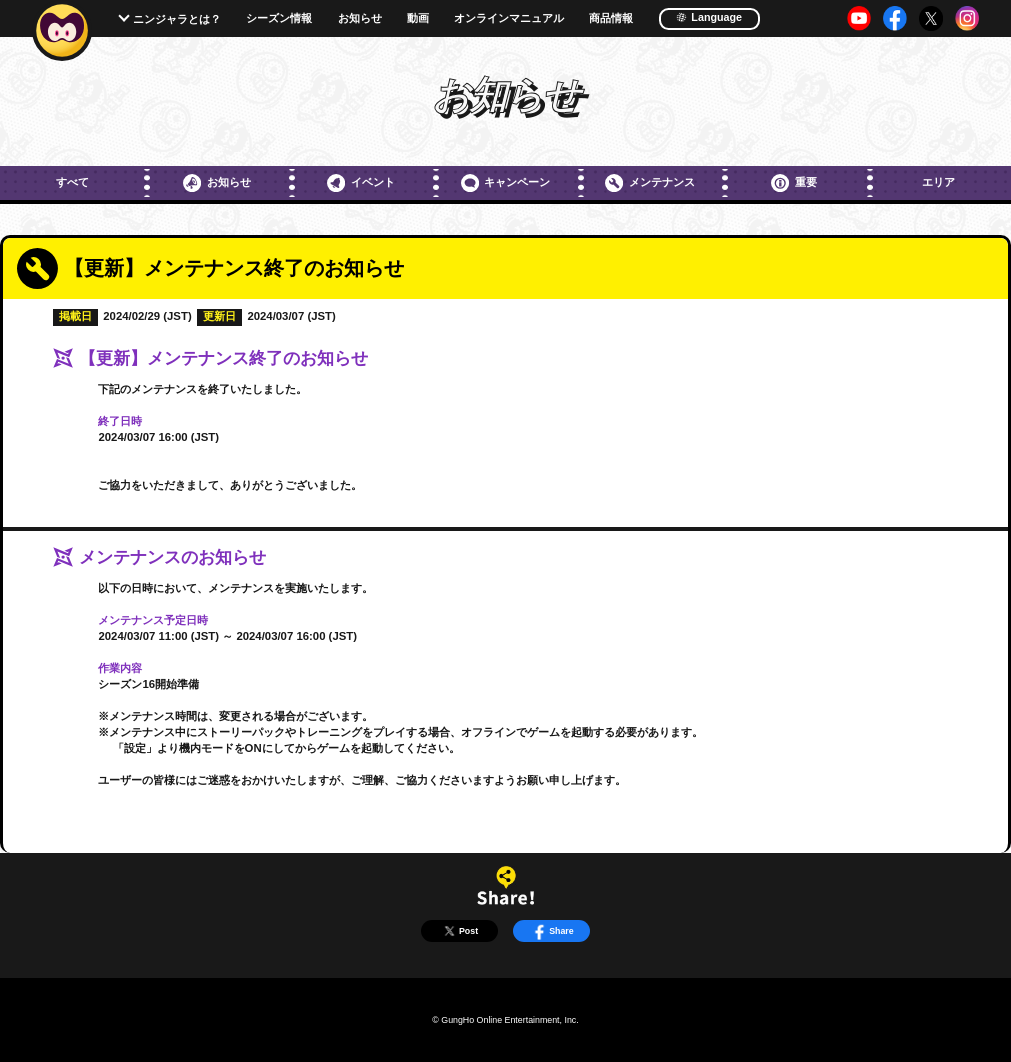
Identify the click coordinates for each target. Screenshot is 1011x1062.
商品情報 (611, 18)
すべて (72, 182)
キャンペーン (506, 183)
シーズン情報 (279, 18)
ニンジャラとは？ (177, 19)
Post (459, 931)
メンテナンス (650, 183)
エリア (938, 182)
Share (552, 931)
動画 (418, 18)
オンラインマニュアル (509, 18)
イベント (361, 183)
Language (709, 17)
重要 (794, 183)
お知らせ (360, 18)
